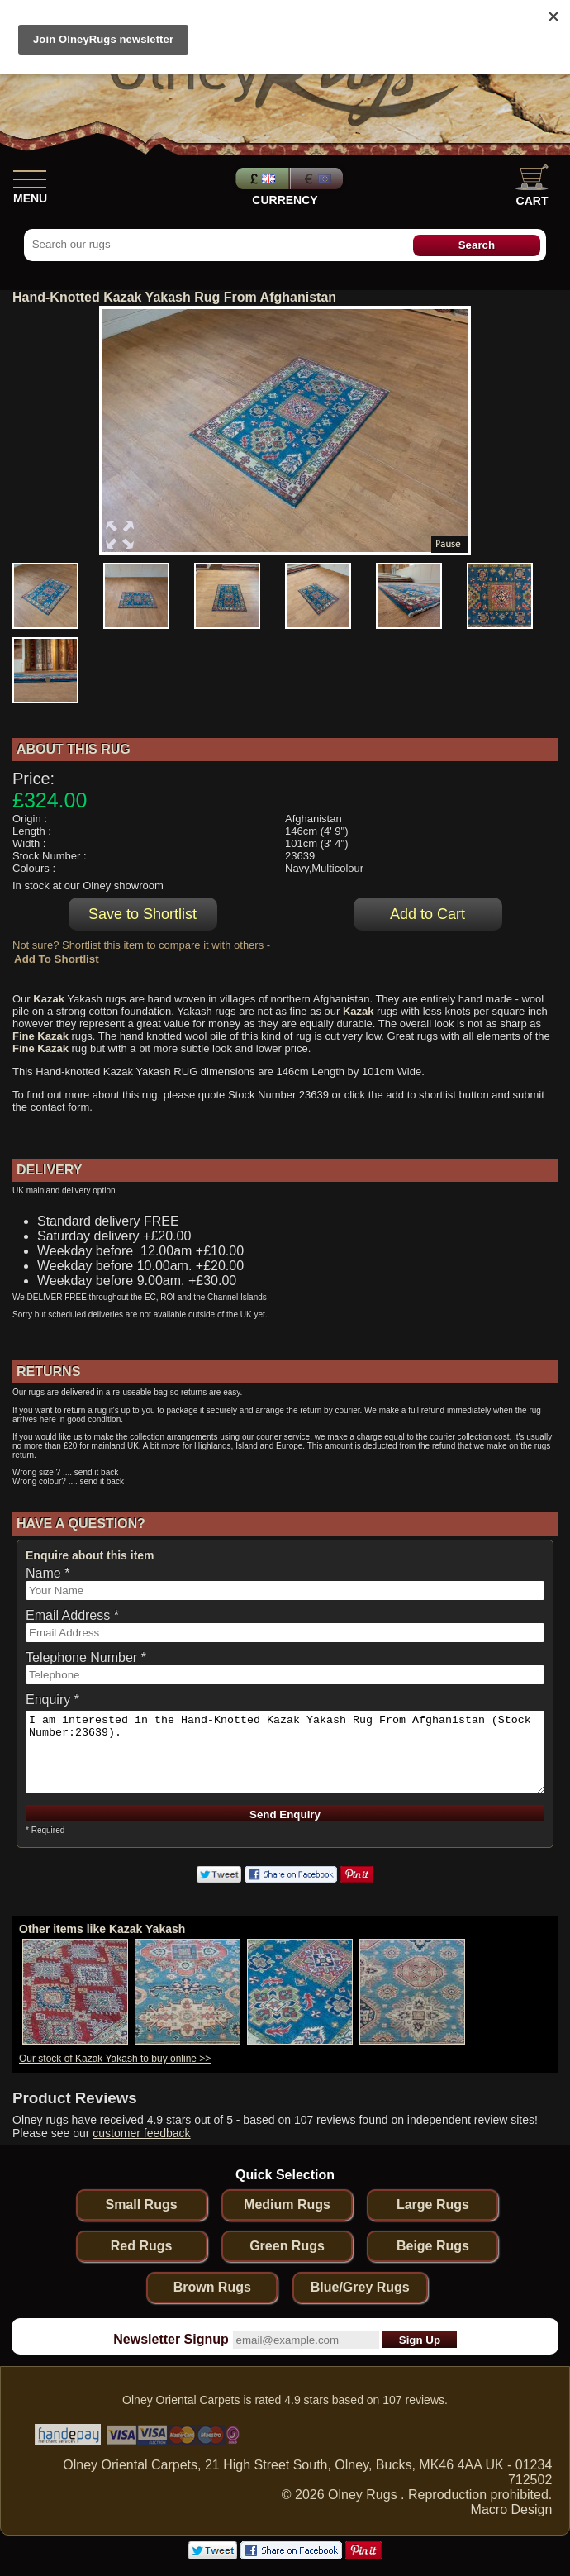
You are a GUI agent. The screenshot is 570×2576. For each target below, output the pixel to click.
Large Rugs (433, 2204)
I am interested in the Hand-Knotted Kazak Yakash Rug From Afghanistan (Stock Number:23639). (285, 1752)
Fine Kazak (40, 1036)
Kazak (48, 999)
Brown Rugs (212, 2287)
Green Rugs (287, 2246)
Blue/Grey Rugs (360, 2287)
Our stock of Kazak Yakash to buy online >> (115, 2058)
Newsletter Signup (171, 2339)
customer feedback (141, 2133)
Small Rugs (141, 2204)
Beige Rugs (433, 2246)
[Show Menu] (29, 176)
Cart (532, 185)
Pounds (260, 178)
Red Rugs (142, 2246)
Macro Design (512, 2509)
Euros (318, 178)
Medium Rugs (287, 2204)
